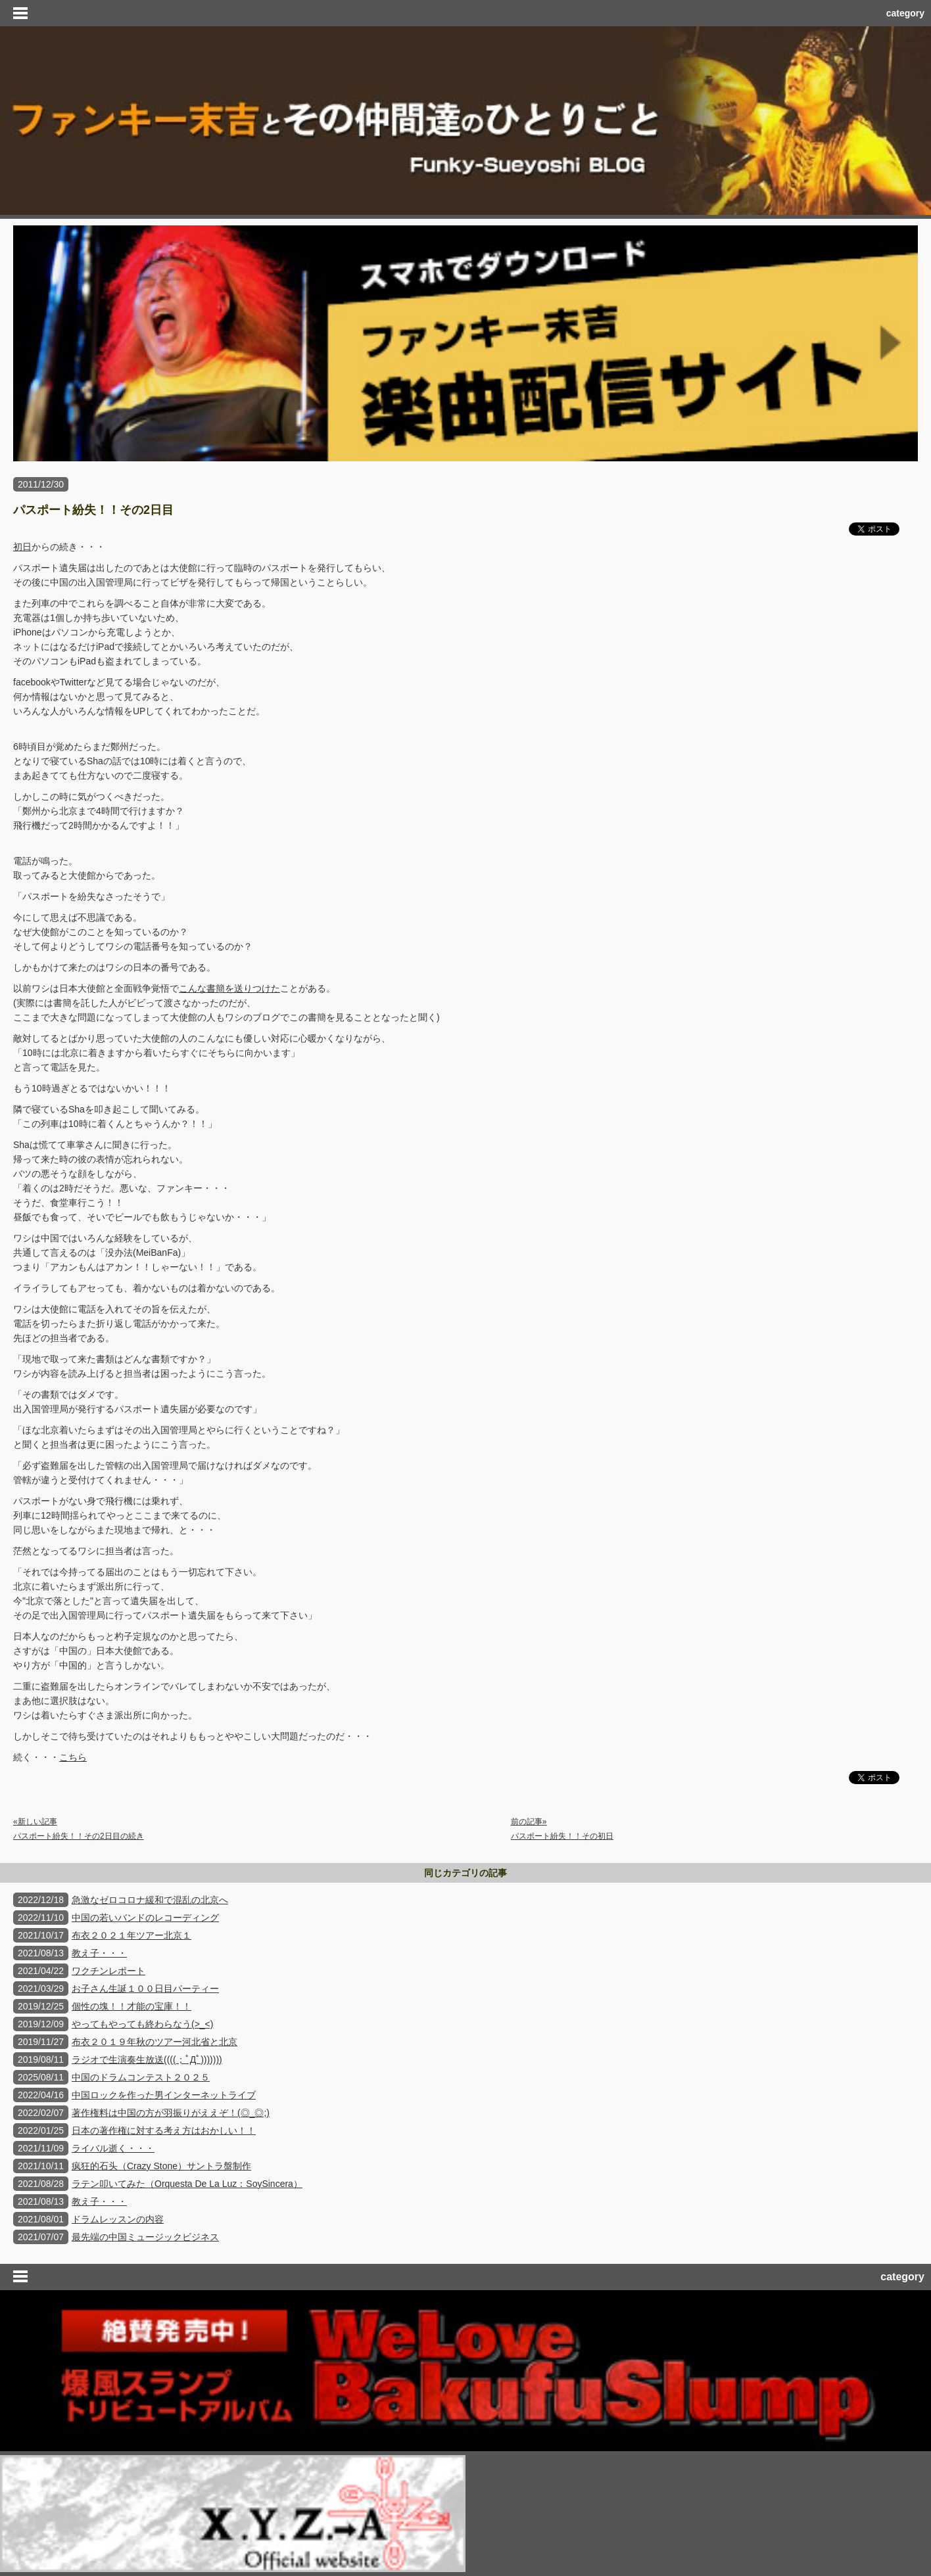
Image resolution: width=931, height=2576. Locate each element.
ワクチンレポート (108, 1971)
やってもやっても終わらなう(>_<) (142, 2024)
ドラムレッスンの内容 (118, 2219)
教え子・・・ (99, 1953)
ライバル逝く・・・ (113, 2148)
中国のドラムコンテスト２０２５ (141, 2077)
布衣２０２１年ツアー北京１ (131, 1935)
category (905, 13)
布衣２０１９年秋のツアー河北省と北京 (154, 2041)
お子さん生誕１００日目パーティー (145, 1988)
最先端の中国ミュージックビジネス (145, 2237)
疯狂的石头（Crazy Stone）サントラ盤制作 (161, 2166)
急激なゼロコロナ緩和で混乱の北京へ (150, 1900)
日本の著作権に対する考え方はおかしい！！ (164, 2130)
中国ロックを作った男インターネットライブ (164, 2095)
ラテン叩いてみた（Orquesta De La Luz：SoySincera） (187, 2183)
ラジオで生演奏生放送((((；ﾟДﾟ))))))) (147, 2059)
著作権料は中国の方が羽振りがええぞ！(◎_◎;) (171, 2112)
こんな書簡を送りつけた (229, 988)
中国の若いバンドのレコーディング (145, 1917)
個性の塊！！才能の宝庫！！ (131, 2006)
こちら (73, 1757)
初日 (22, 546)
